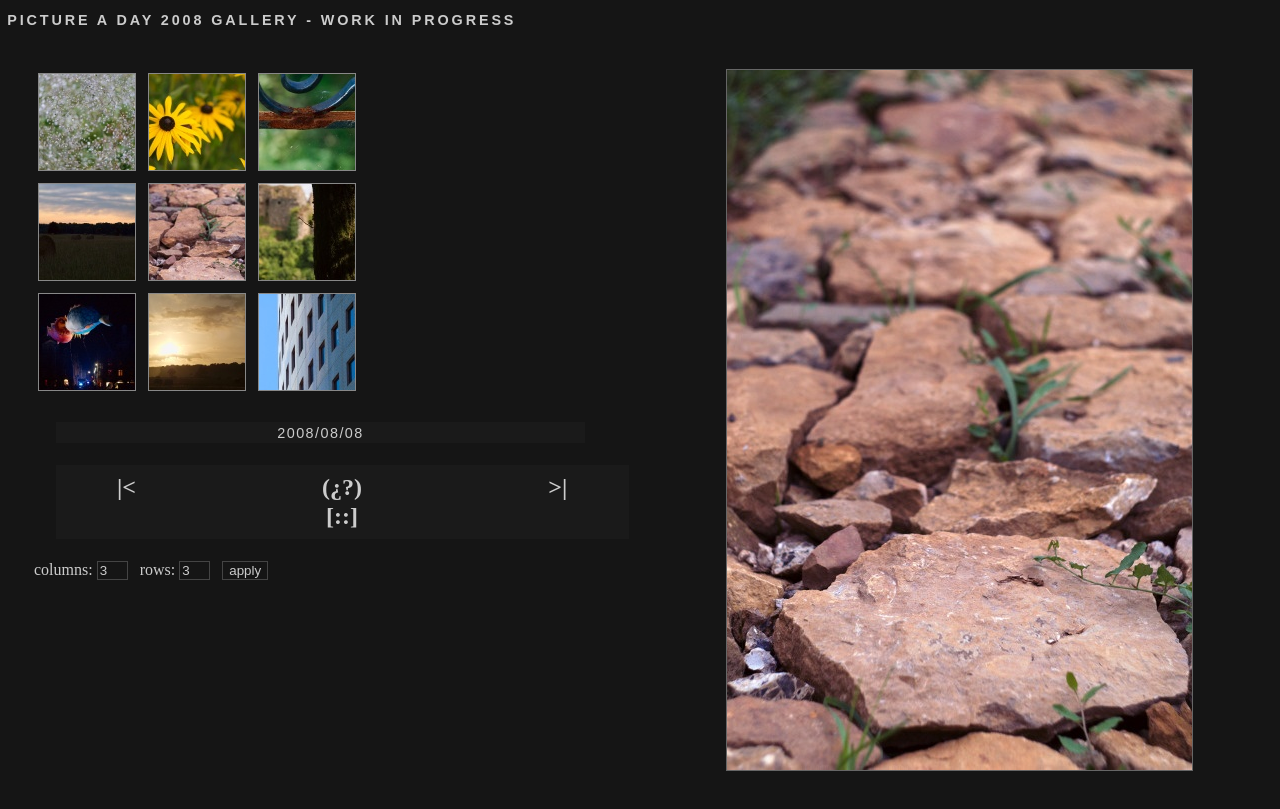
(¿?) (342, 487)
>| (557, 487)
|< (126, 487)
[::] (342, 516)
